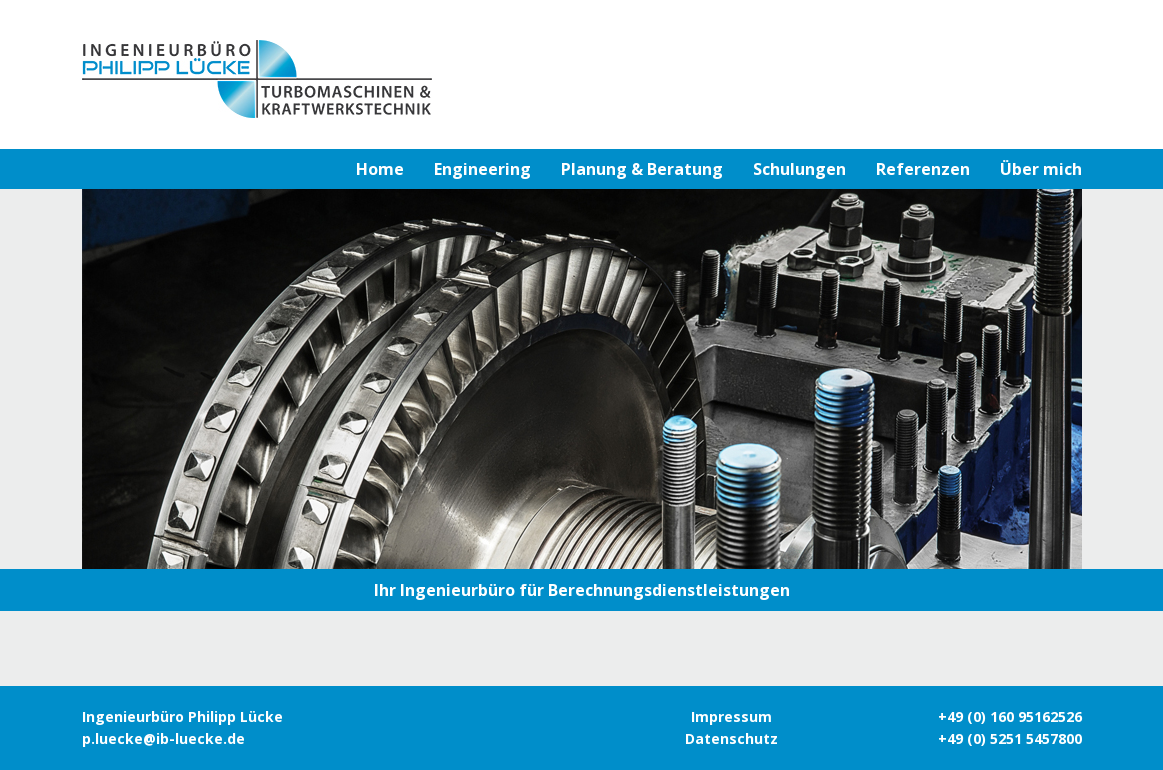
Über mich (1041, 169)
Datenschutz (731, 738)
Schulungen (799, 169)
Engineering (482, 169)
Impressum (731, 716)
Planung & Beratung (642, 169)
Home (380, 169)
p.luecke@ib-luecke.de (163, 738)
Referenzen (923, 169)
